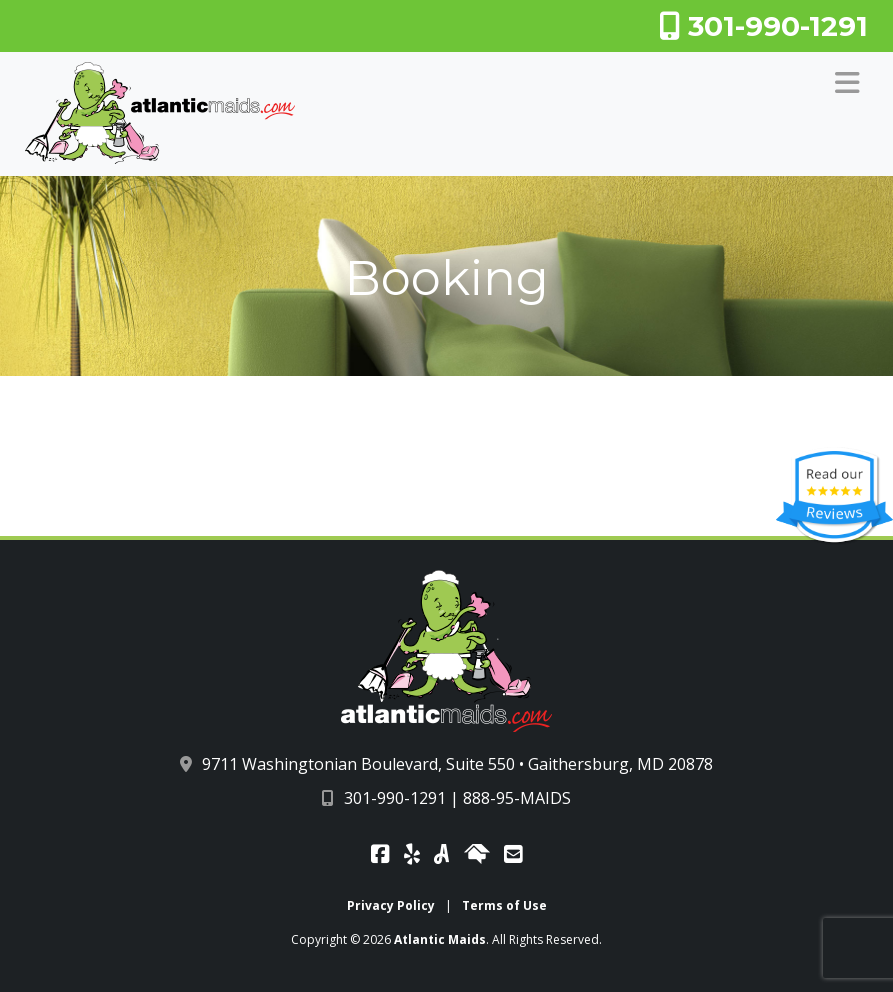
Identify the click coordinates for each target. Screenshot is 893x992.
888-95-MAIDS (517, 798)
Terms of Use (504, 905)
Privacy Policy (391, 905)
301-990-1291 (763, 26)
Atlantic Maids (440, 939)
